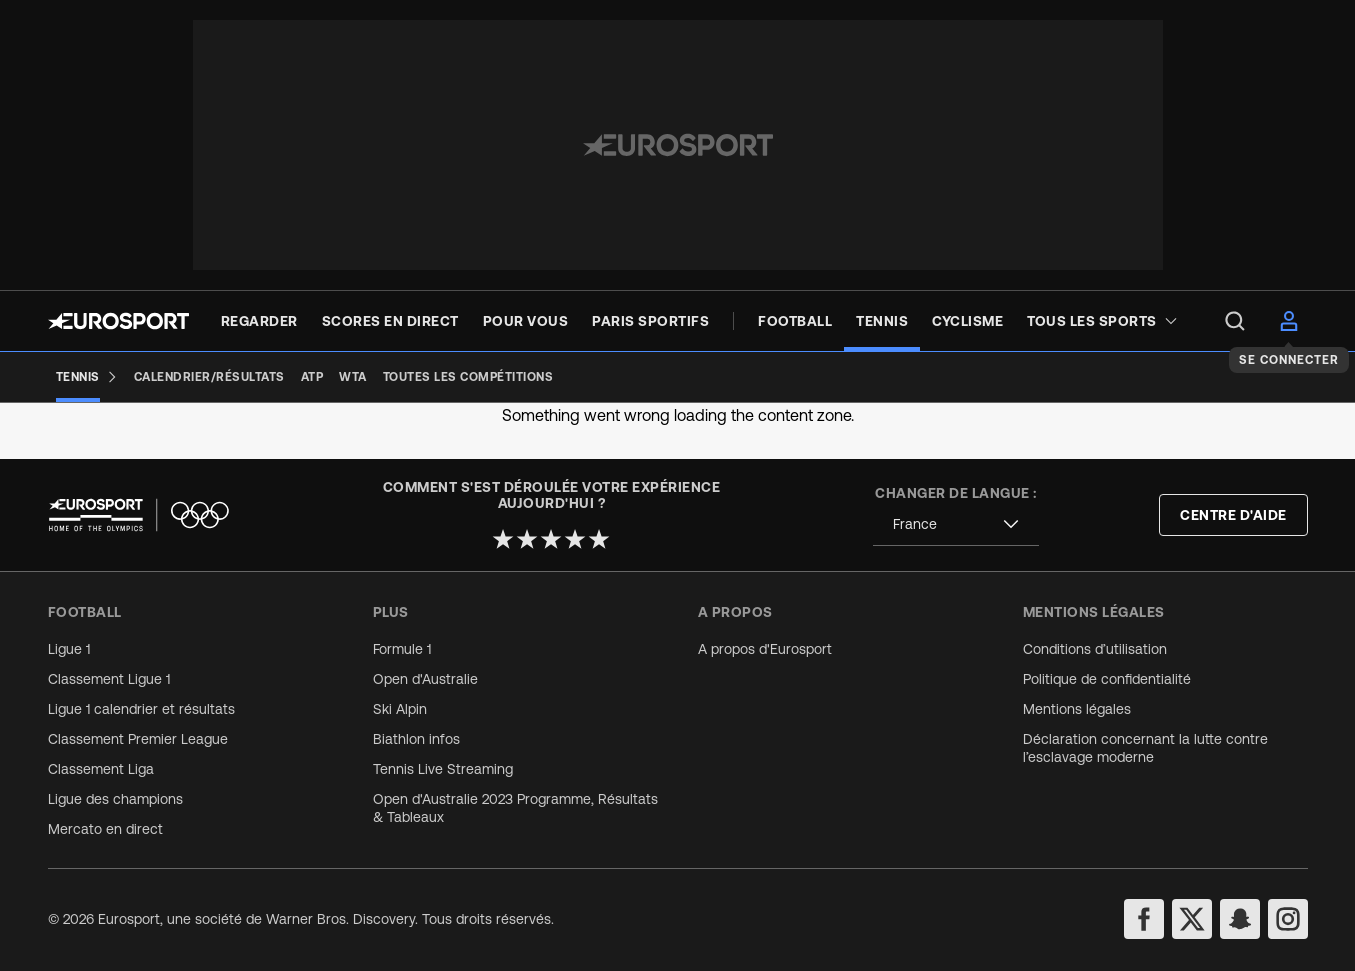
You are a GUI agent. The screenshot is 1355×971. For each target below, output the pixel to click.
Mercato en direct (105, 829)
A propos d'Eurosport (765, 649)
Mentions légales (1077, 709)
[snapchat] (1240, 919)
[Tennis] (87, 377)
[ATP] (312, 377)
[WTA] (353, 377)
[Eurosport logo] (118, 321)
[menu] (1235, 321)
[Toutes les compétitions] (468, 377)
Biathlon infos (416, 739)
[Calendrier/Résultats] (209, 377)
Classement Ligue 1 (109, 679)
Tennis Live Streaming (443, 769)
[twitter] (1192, 919)
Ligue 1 (69, 649)
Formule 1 (402, 649)
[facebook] (1144, 919)
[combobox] (956, 524)
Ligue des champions (115, 799)
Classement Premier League (138, 739)
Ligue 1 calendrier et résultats (141, 709)
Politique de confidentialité (1107, 679)
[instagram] (1288, 919)
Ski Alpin (400, 709)
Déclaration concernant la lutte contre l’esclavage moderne (1145, 748)
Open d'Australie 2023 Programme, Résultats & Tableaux (515, 808)
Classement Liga (101, 769)
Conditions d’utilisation (1095, 649)
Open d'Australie (425, 679)
